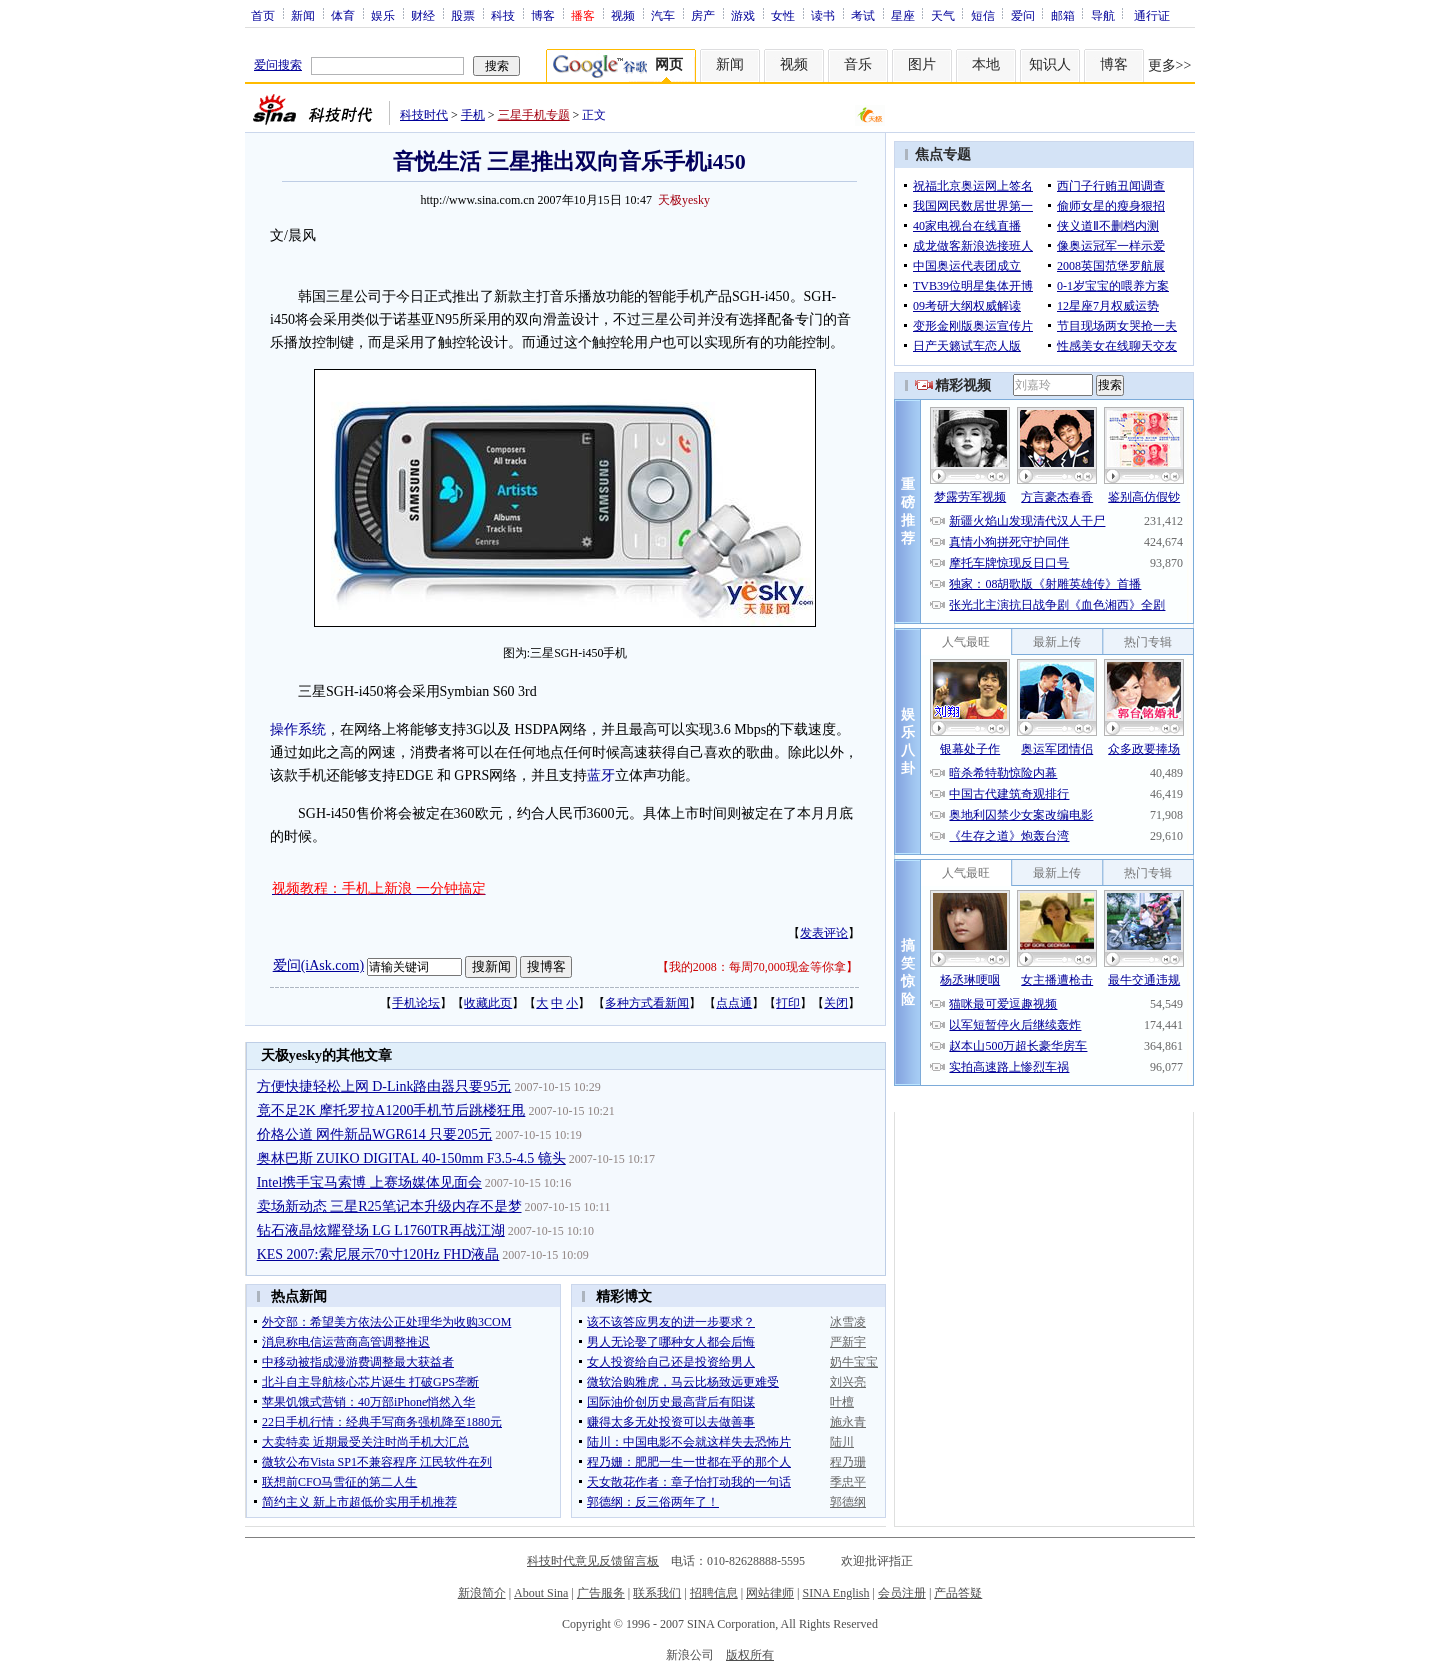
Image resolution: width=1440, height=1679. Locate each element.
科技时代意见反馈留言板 (593, 1561)
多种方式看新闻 (647, 1003)
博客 (543, 15)
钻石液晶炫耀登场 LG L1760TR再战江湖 (381, 1230)
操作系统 (298, 729)
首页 (263, 15)
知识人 (1050, 64)
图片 (922, 64)
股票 (463, 15)
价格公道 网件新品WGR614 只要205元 (375, 1134)
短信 (983, 15)
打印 (788, 1003)
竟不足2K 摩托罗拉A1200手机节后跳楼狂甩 (391, 1110)
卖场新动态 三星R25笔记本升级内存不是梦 (389, 1206)
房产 (703, 15)
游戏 (743, 15)
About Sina (541, 1593)
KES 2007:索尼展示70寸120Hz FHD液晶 (378, 1254)
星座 (903, 15)
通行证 (1152, 15)
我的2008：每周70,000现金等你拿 (757, 967)
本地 (986, 64)
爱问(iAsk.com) (318, 965)
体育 (343, 15)
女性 (783, 15)
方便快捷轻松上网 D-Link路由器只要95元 (384, 1086)
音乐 (858, 64)
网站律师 (770, 1593)
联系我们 (657, 1593)
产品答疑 (958, 1593)
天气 (943, 15)
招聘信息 (714, 1593)
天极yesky (684, 200)
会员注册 (902, 1593)
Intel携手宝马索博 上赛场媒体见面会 (369, 1182)
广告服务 (601, 1593)
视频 (623, 15)
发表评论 (824, 933)
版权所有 (750, 1655)
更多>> (1170, 65)
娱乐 (383, 15)
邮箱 (1063, 15)
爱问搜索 (278, 65)
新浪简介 (482, 1593)
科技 (503, 15)
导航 (1103, 15)
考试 (863, 15)
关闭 (836, 1003)
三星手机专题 (534, 115)
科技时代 (424, 115)
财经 (423, 15)
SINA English (835, 1593)
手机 (473, 115)
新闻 (303, 15)
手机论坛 (416, 1003)
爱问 (1023, 15)
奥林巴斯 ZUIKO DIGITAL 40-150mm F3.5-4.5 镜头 (411, 1158)
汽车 (663, 15)
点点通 (734, 1003)
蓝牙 (601, 775)
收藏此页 (488, 1003)
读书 (823, 15)
